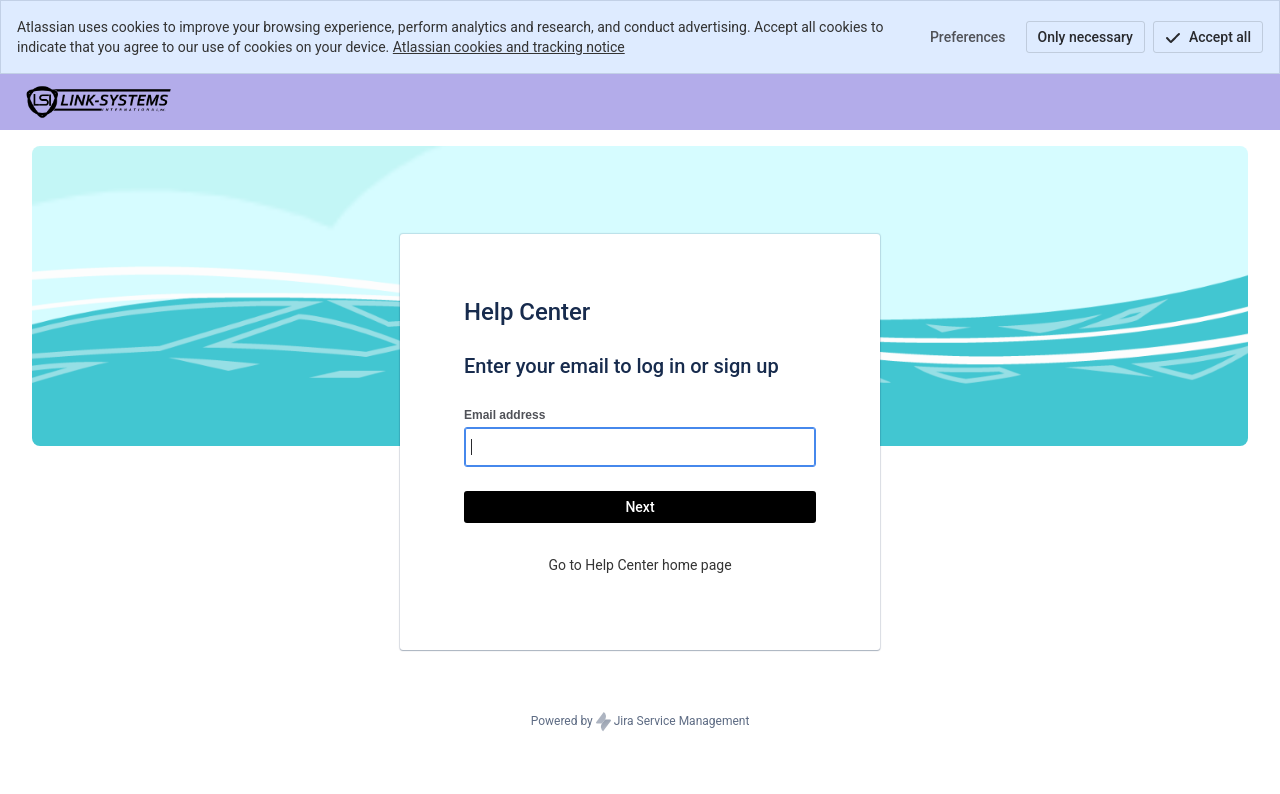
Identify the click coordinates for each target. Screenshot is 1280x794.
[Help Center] (99, 102)
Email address (504, 415)
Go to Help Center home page (639, 565)
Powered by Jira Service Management (640, 722)
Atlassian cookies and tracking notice (509, 47)
